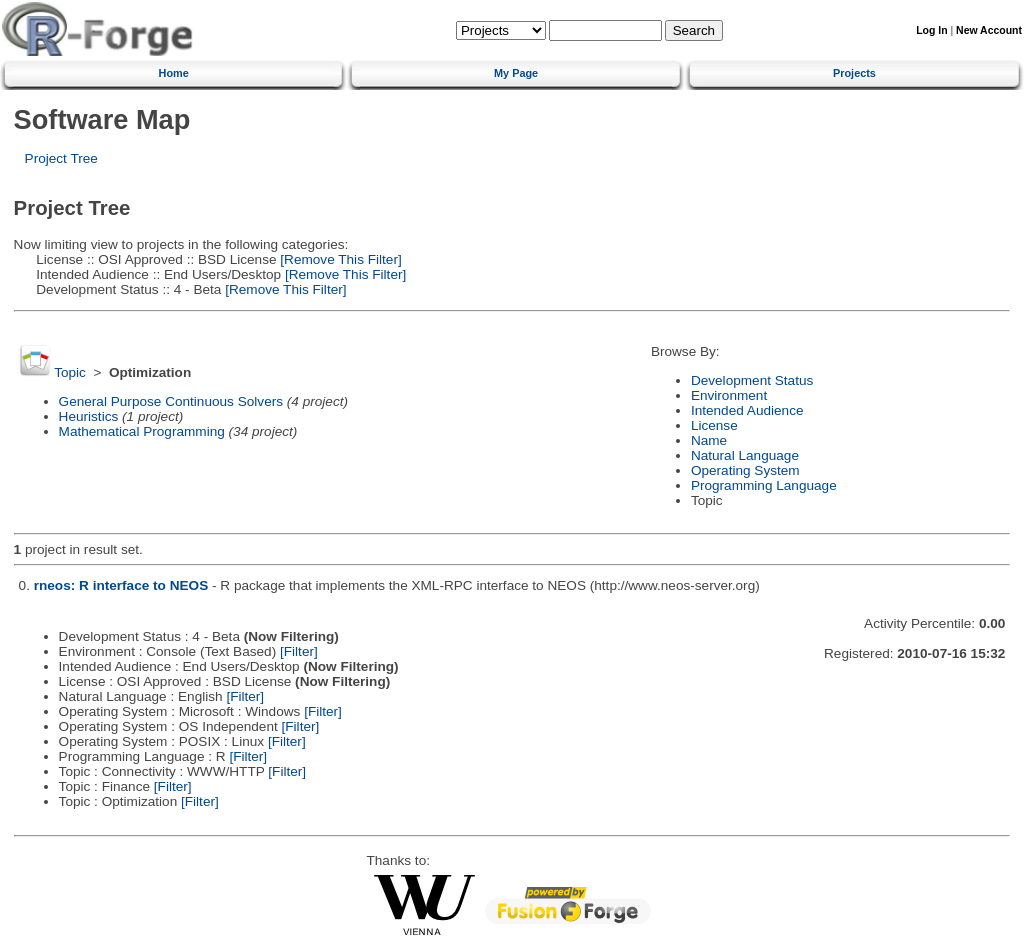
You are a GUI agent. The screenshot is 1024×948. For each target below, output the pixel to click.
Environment (729, 395)
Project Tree (61, 158)
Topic (70, 372)
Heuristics (89, 416)
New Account (989, 30)
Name (709, 440)
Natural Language (745, 455)
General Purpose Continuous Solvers (171, 401)
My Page (516, 73)
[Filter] (299, 651)
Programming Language (764, 485)
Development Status (752, 380)
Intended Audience (747, 410)
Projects (854, 73)
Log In (931, 30)
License (714, 425)
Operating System (745, 470)
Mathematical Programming (142, 431)
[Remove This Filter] (339, 259)
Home (174, 73)
